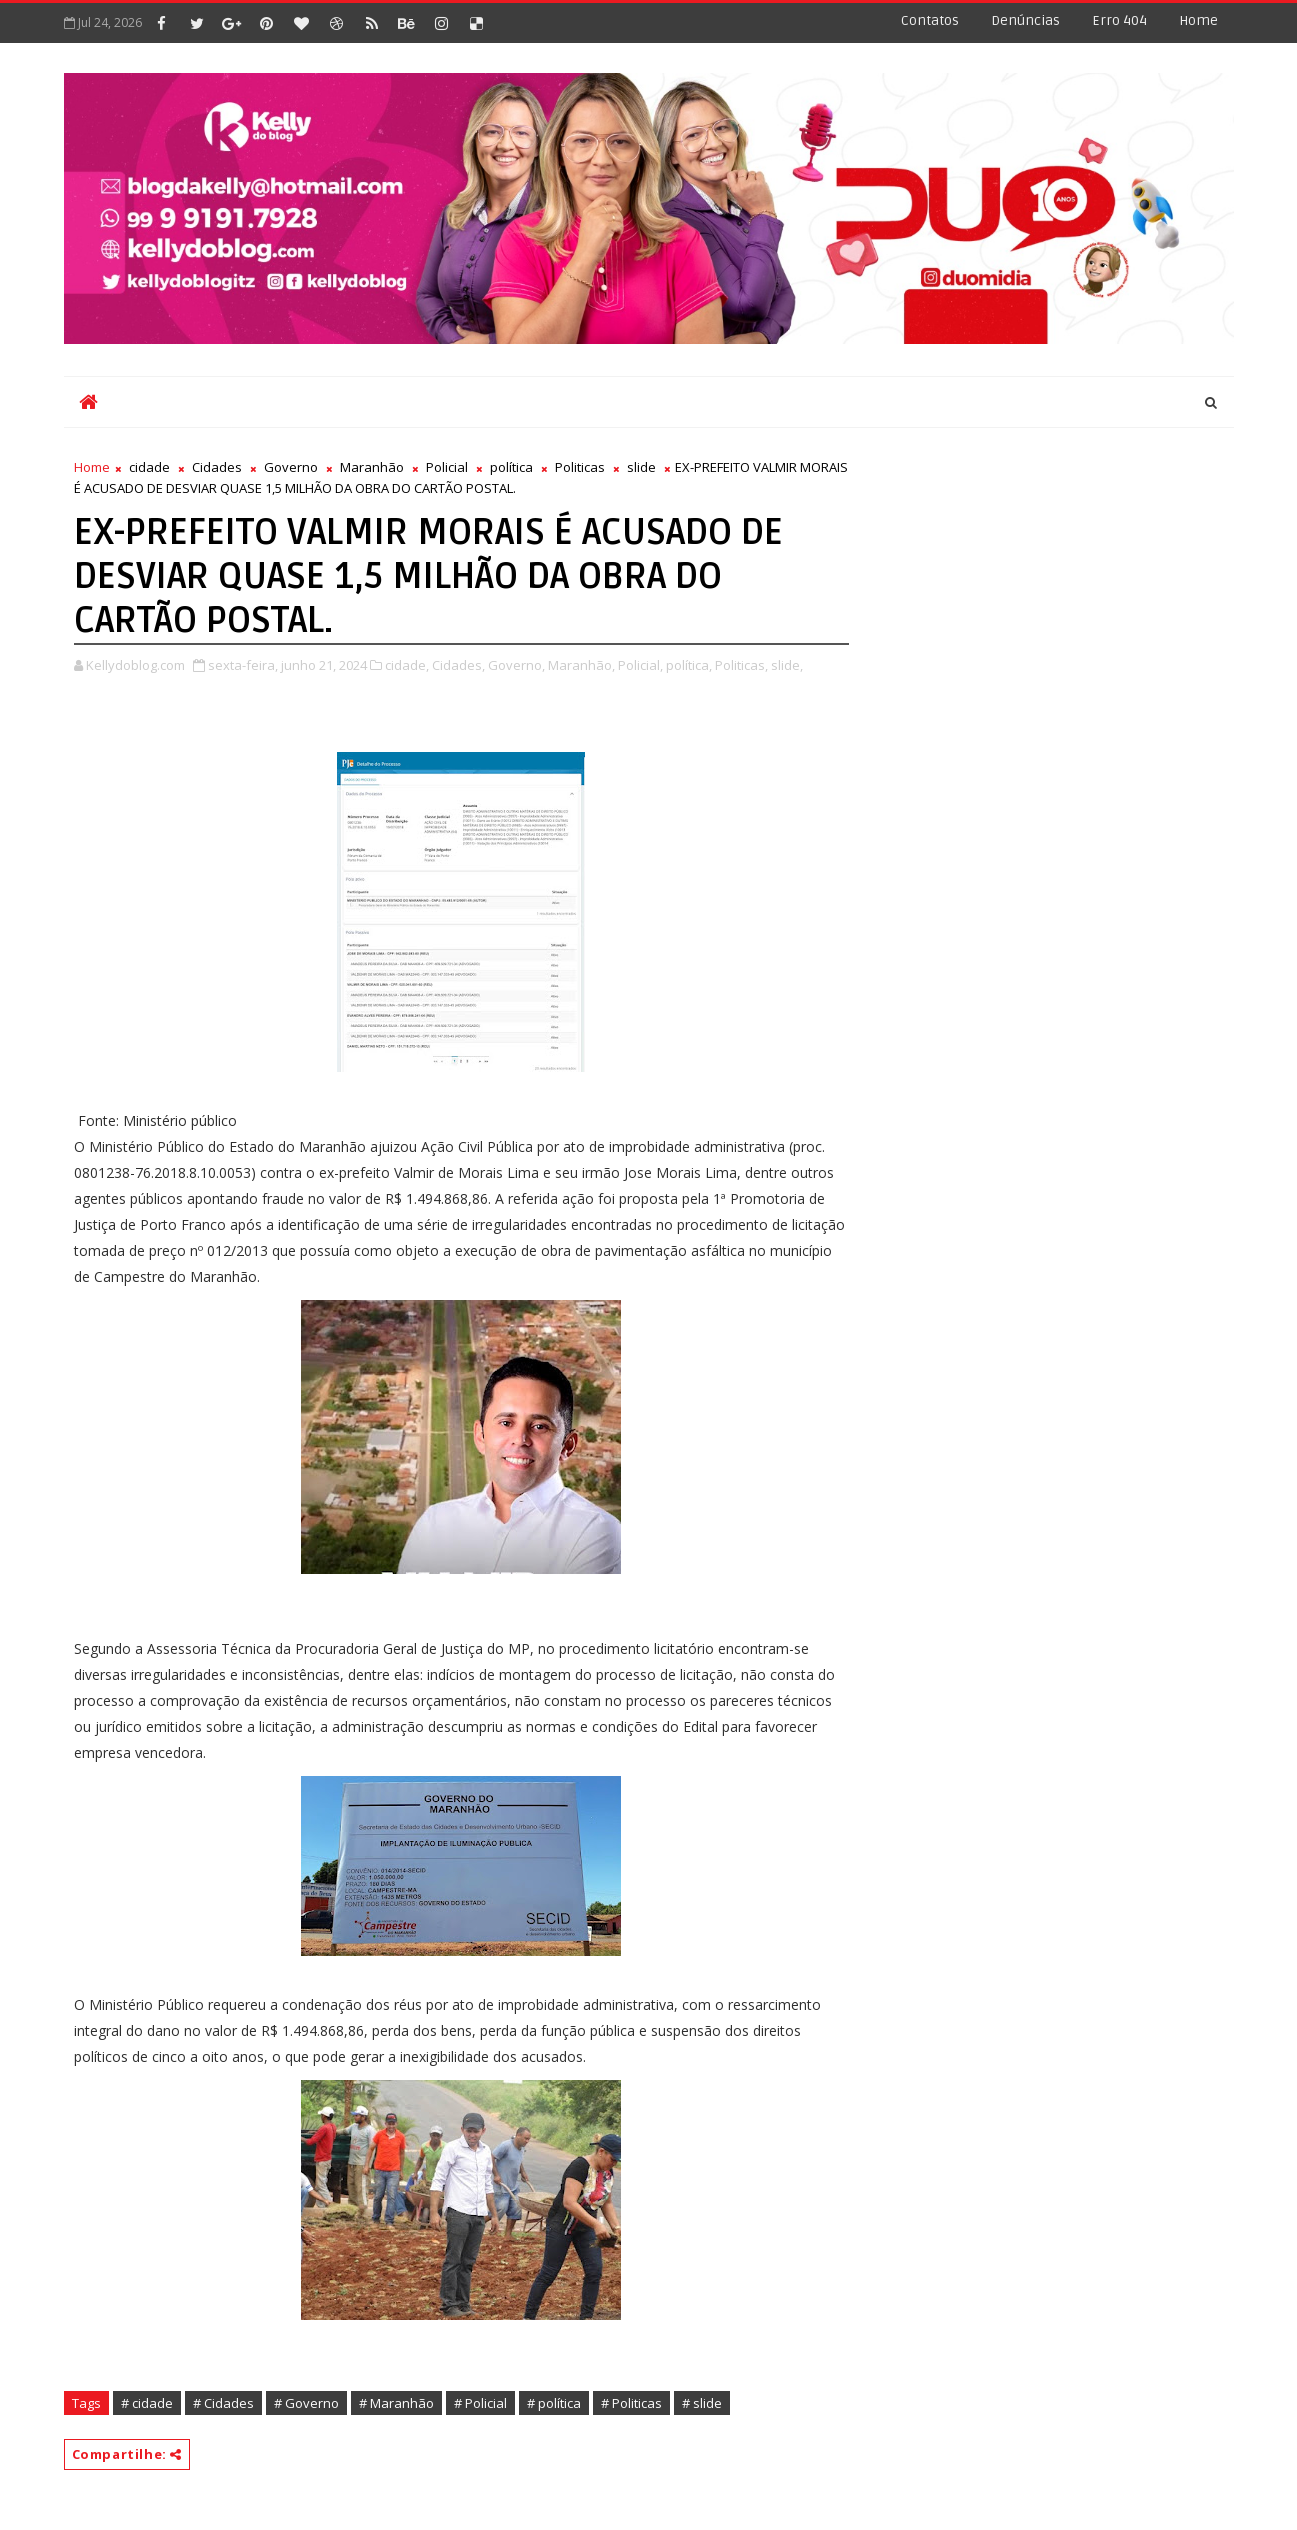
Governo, (516, 665)
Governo (291, 467)
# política (554, 2403)
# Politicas (631, 2403)
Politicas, (741, 665)
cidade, (407, 665)
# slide (702, 2403)
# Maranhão (396, 2403)
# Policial (480, 2403)
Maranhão (372, 467)
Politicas (580, 467)
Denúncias (1025, 20)
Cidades (217, 467)
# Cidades (223, 2403)
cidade (149, 467)
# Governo (306, 2403)
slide (641, 467)
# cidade (147, 2403)
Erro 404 (1119, 20)
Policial (447, 467)
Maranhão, (581, 665)
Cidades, (458, 665)
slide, (787, 665)
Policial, (640, 665)
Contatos (930, 20)
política (511, 467)
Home (1198, 20)
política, (689, 665)
